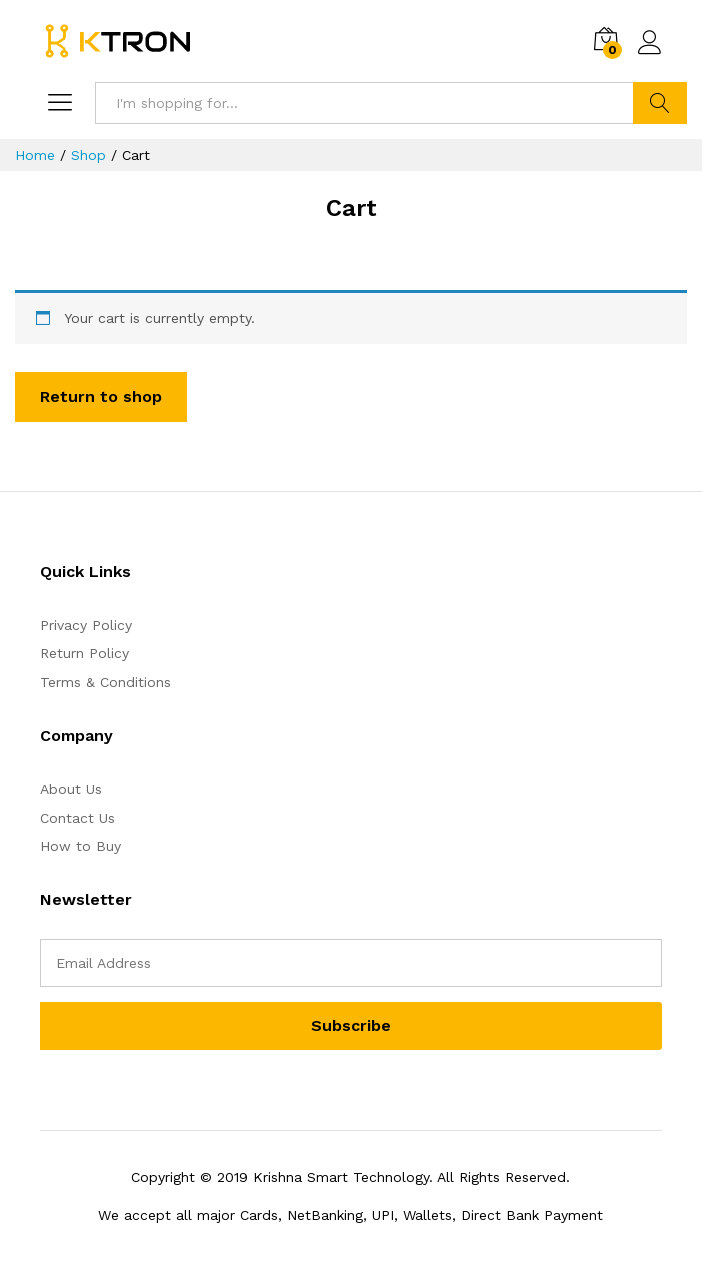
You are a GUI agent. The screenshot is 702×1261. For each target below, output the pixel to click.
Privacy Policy (86, 625)
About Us (71, 789)
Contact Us (77, 818)
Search (660, 103)
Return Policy (84, 653)
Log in (650, 43)
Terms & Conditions (105, 682)
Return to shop (101, 396)
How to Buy (80, 846)
